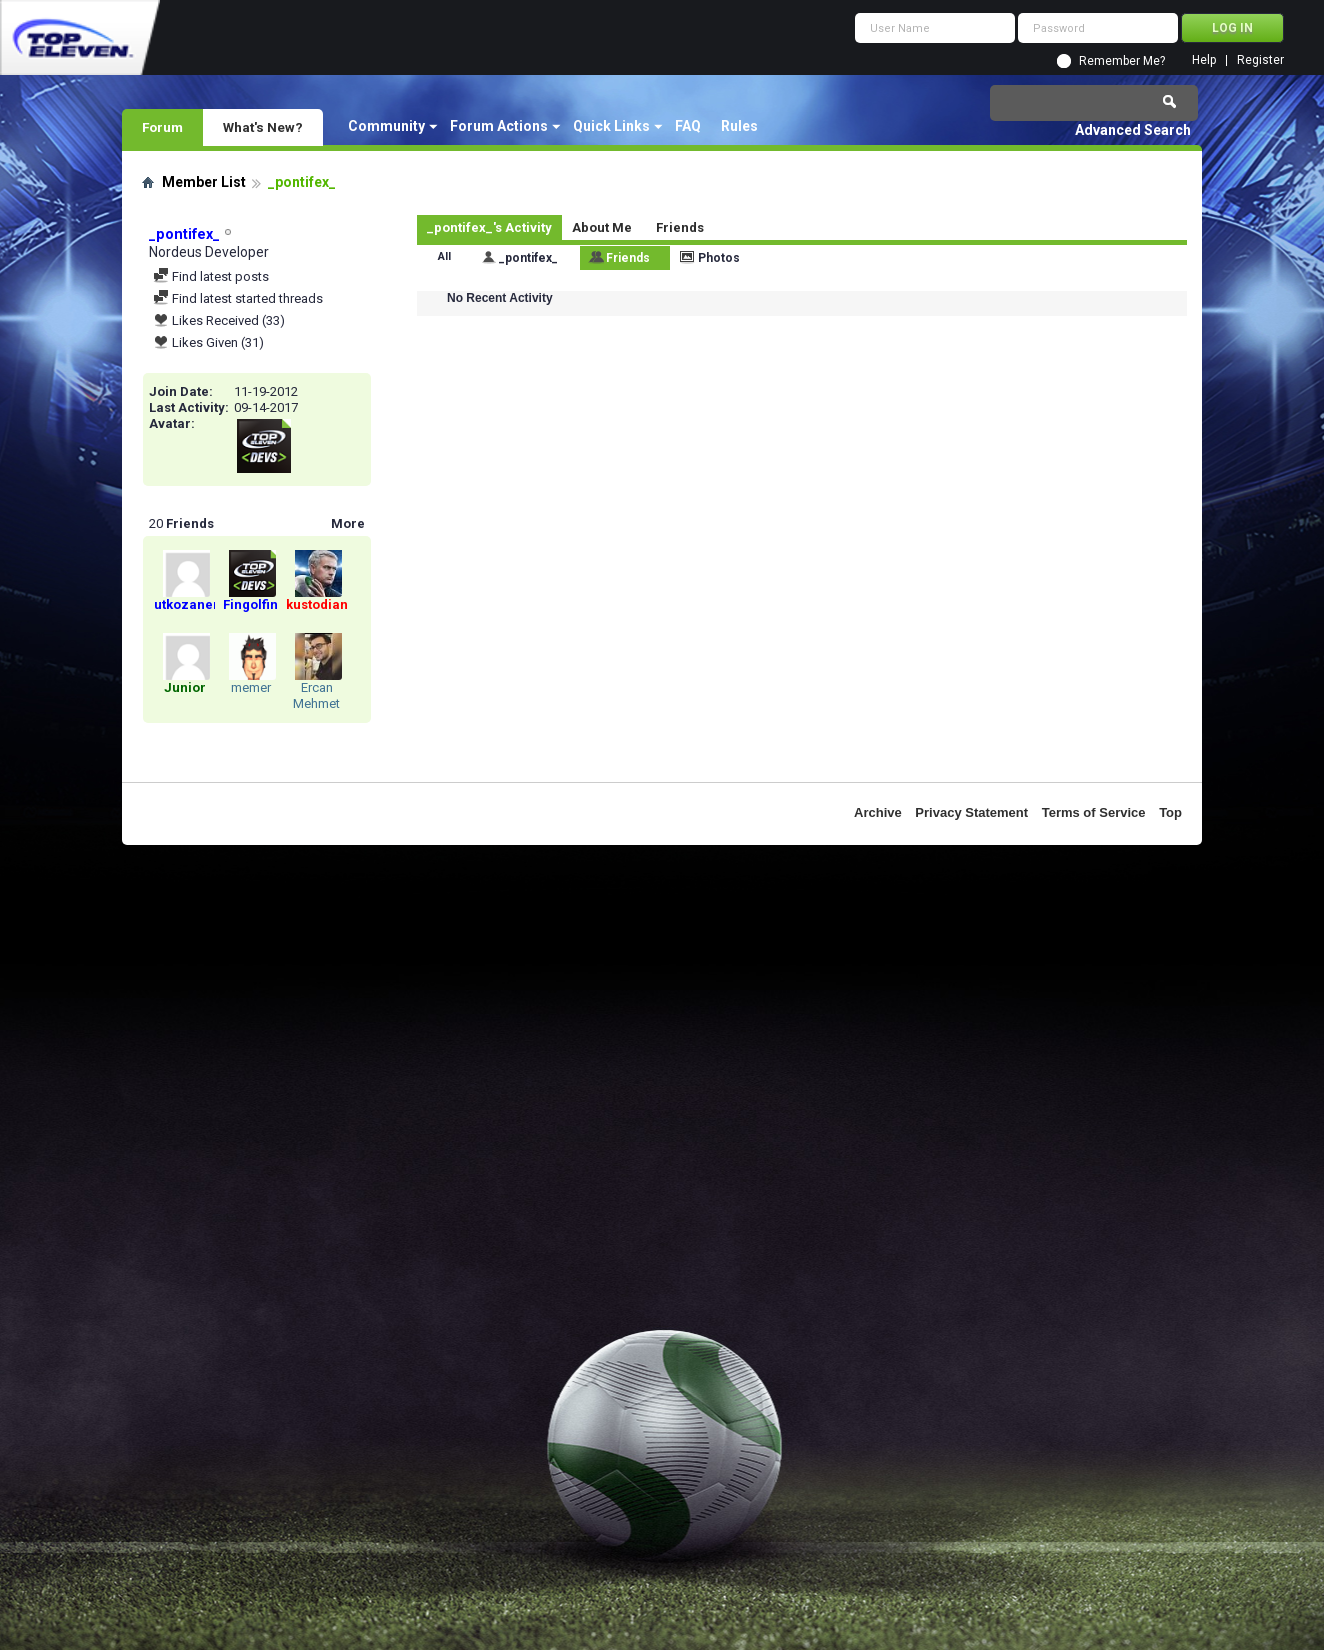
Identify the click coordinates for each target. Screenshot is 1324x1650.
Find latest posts (211, 276)
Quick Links (611, 126)
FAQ (688, 126)
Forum (162, 127)
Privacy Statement (971, 812)
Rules (739, 126)
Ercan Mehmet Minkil (316, 703)
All (444, 256)
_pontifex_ (528, 258)
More (348, 523)
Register (1260, 60)
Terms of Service (1094, 812)
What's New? (263, 127)
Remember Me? (1122, 61)
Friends (680, 227)
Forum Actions (499, 126)
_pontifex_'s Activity (489, 227)
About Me (602, 227)
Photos (719, 258)
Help (1204, 60)
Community (386, 126)
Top (1170, 812)
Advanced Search (1133, 130)
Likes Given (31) (208, 342)
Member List (204, 182)
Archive (878, 812)
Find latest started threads (238, 298)
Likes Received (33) (219, 320)
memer (251, 687)
